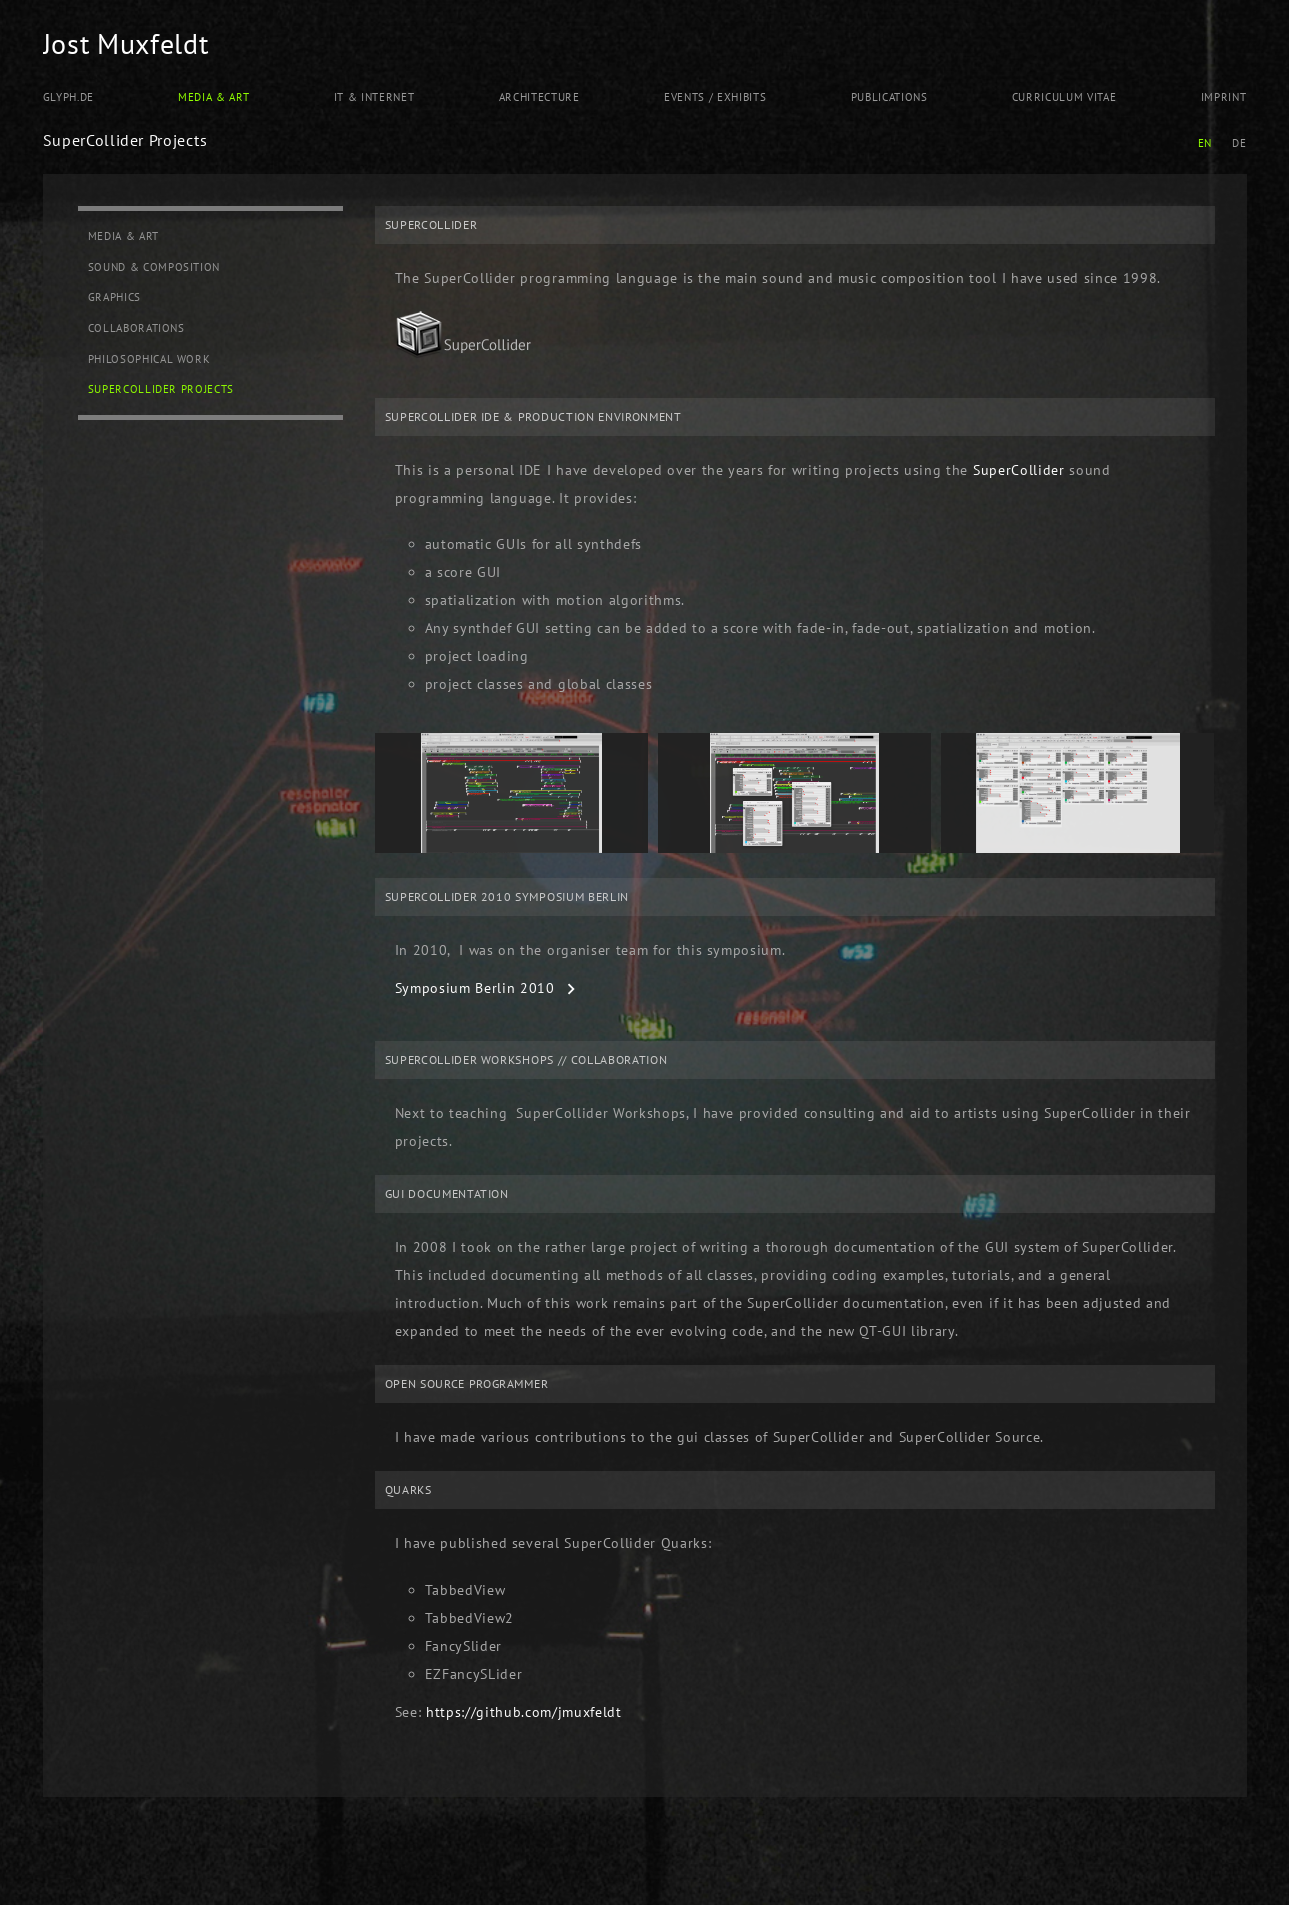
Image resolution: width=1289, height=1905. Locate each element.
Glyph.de (68, 97)
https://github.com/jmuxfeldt (524, 1712)
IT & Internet (374, 97)
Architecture (539, 97)
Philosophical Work (149, 359)
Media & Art (213, 97)
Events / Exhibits (715, 97)
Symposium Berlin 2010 (475, 988)
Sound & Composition (154, 267)
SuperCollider (1019, 470)
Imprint (1224, 97)
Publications (889, 97)
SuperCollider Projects (161, 389)
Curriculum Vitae (1064, 97)
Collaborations (136, 328)
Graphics (114, 297)
